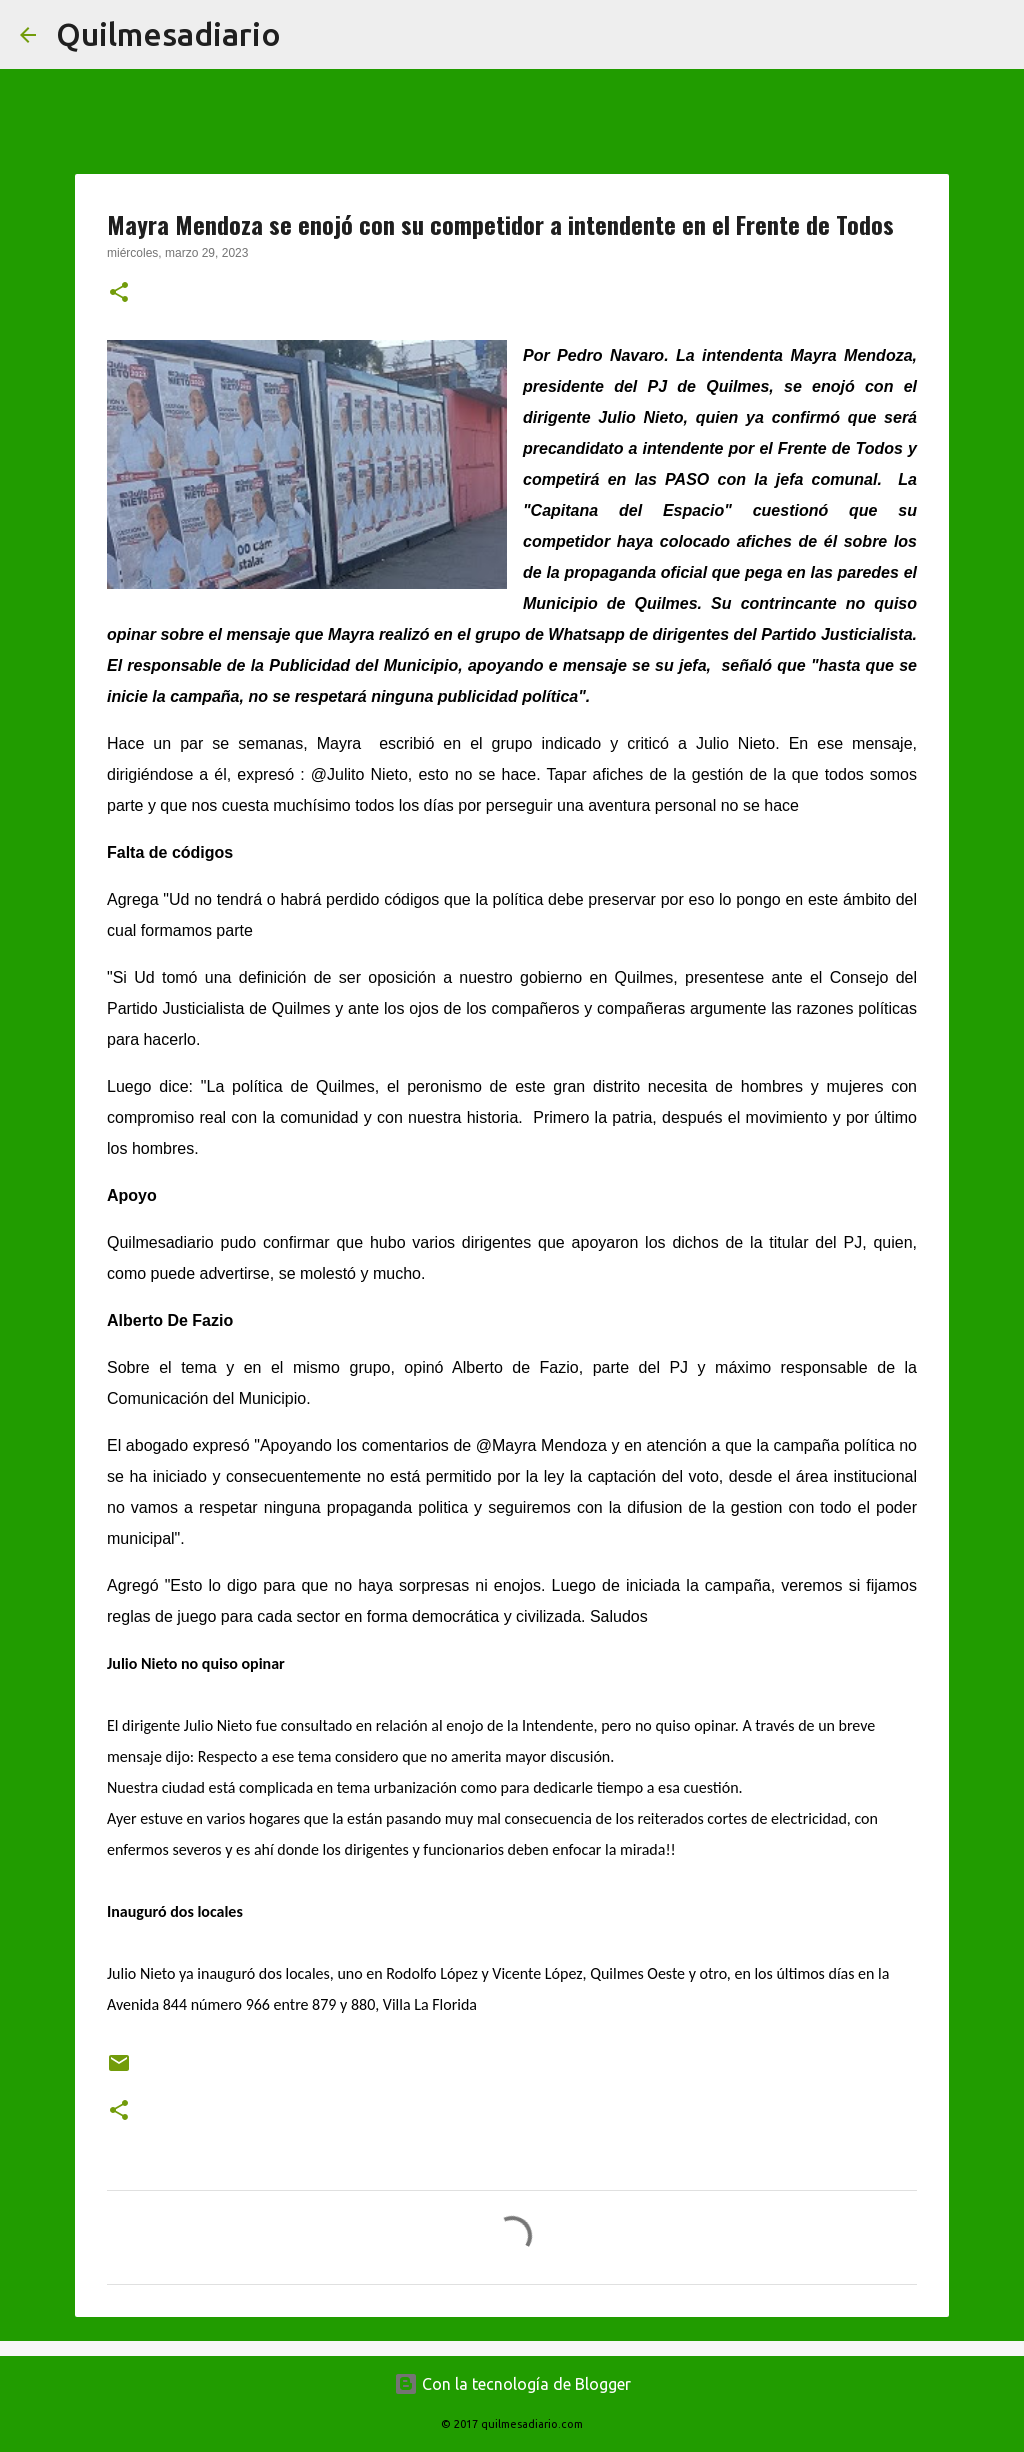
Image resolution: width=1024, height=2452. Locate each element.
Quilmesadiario (168, 34)
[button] (119, 294)
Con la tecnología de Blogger (512, 2384)
